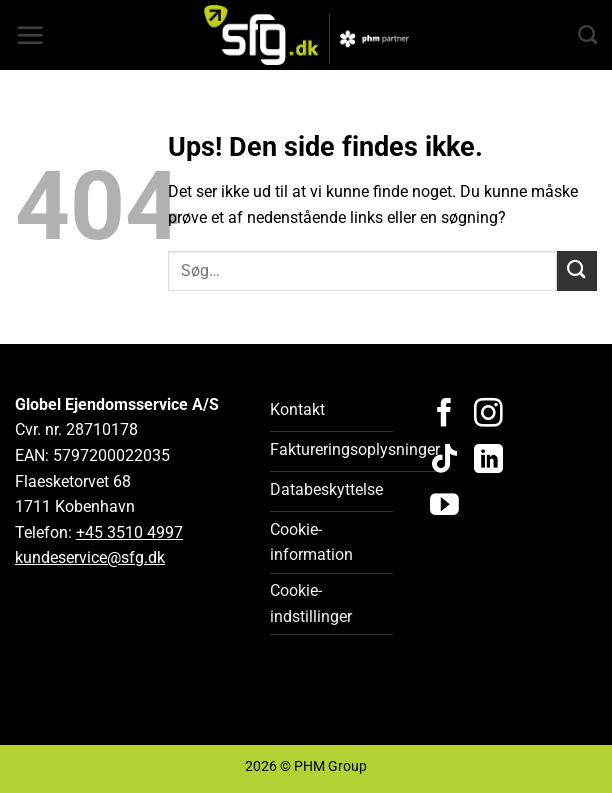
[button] (30, 35)
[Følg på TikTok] (444, 461)
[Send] (577, 270)
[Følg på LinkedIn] (488, 461)
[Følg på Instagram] (488, 415)
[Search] (587, 34)
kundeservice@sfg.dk (90, 557)
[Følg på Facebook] (444, 415)
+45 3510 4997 (129, 532)
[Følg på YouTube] (444, 507)
